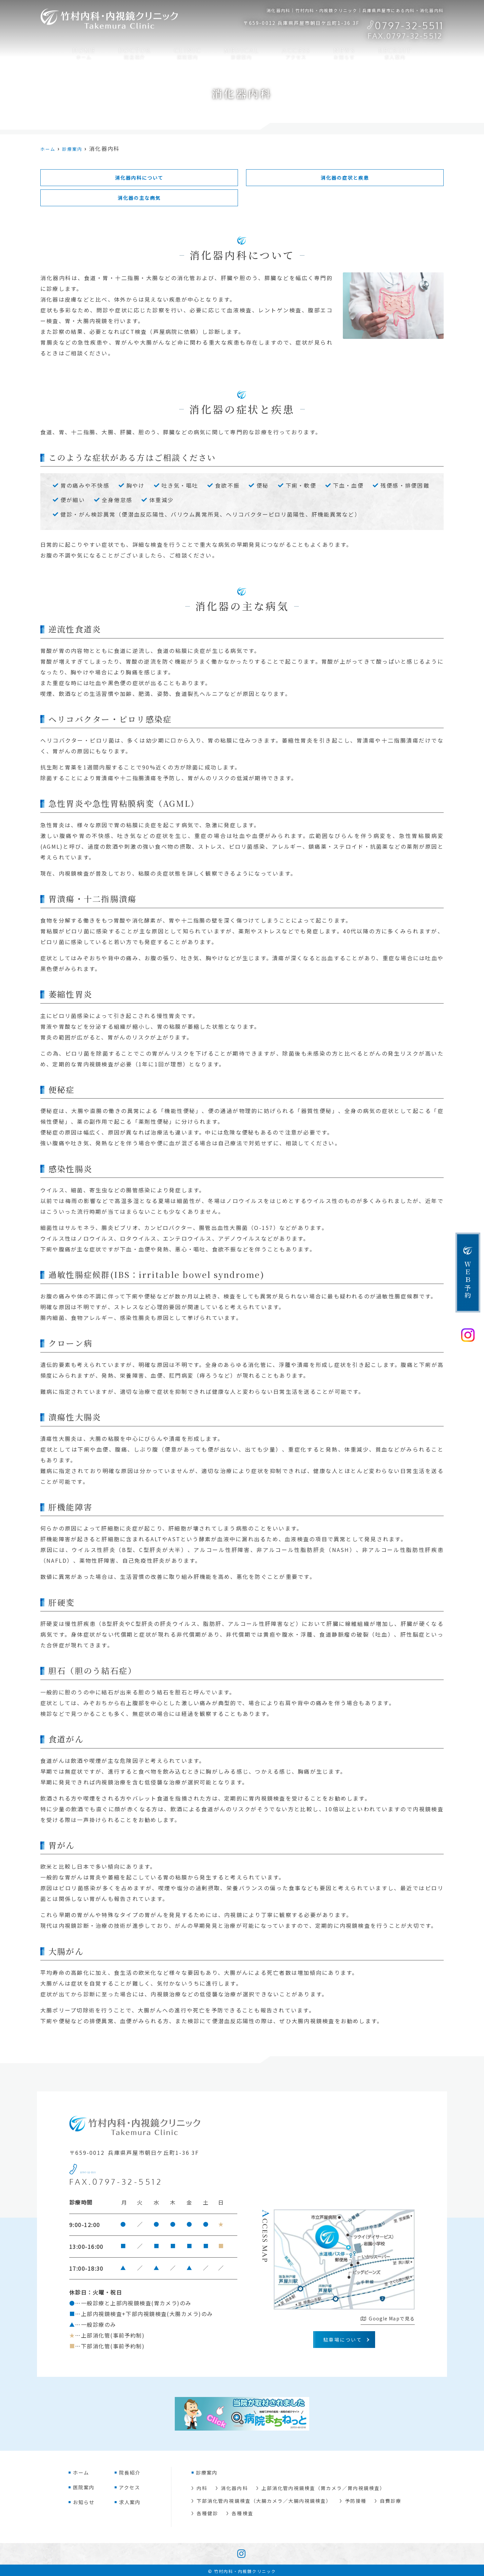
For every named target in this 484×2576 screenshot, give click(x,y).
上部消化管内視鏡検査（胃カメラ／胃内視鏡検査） (325, 2490)
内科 (202, 2490)
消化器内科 (234, 2490)
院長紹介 (133, 51)
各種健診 (207, 2512)
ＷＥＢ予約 (468, 1280)
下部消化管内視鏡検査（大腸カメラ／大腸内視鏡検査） (265, 2501)
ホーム (81, 51)
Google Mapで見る (388, 2321)
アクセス (297, 51)
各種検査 (243, 2512)
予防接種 (357, 2501)
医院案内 (186, 51)
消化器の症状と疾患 (344, 178)
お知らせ (346, 51)
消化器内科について (139, 178)
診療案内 (241, 51)
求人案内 (397, 51)
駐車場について (342, 2342)
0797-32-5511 (118, 2171)
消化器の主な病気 (139, 200)
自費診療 (393, 2501)
